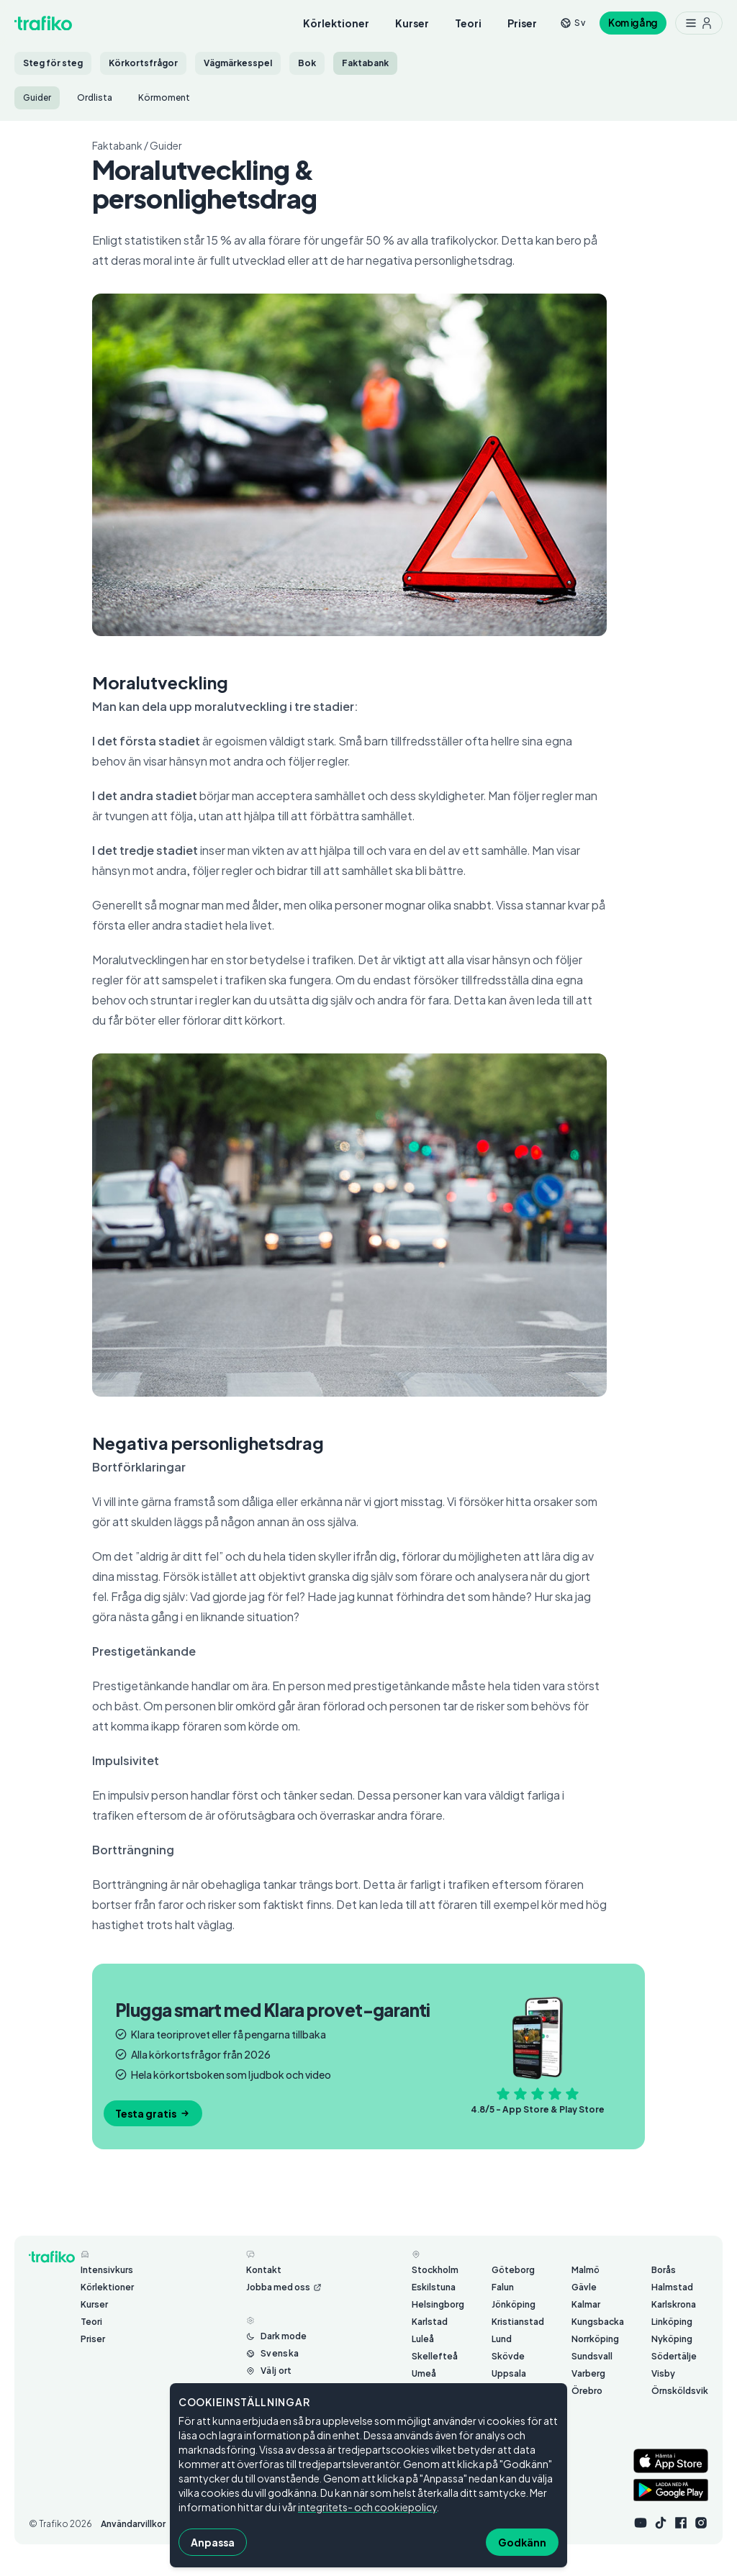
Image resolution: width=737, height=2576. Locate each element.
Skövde (508, 2356)
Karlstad (430, 2321)
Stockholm (435, 2269)
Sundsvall (591, 2356)
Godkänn (522, 2542)
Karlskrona (673, 2304)
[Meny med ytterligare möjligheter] (699, 23)
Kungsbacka (597, 2321)
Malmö (585, 2269)
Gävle (584, 2287)
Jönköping (513, 2304)
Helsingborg (438, 2304)
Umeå (424, 2373)
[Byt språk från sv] (572, 22)
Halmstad (672, 2287)
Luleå (423, 2339)
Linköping (671, 2321)
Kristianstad (518, 2321)
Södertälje (674, 2356)
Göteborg (513, 2269)
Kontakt (263, 2269)
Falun (503, 2287)
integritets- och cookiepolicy (367, 2506)
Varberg (588, 2373)
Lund (502, 2339)
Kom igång (633, 23)
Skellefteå (435, 2356)
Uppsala (509, 2373)
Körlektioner (336, 23)
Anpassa (213, 2542)
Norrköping (595, 2339)
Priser (522, 23)
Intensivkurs (107, 2269)
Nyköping (671, 2339)
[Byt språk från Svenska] (272, 2353)
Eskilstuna (434, 2287)
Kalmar (585, 2304)
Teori (468, 23)
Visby (663, 2373)
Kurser (412, 23)
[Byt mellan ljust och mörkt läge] (276, 2336)
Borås (663, 2269)
